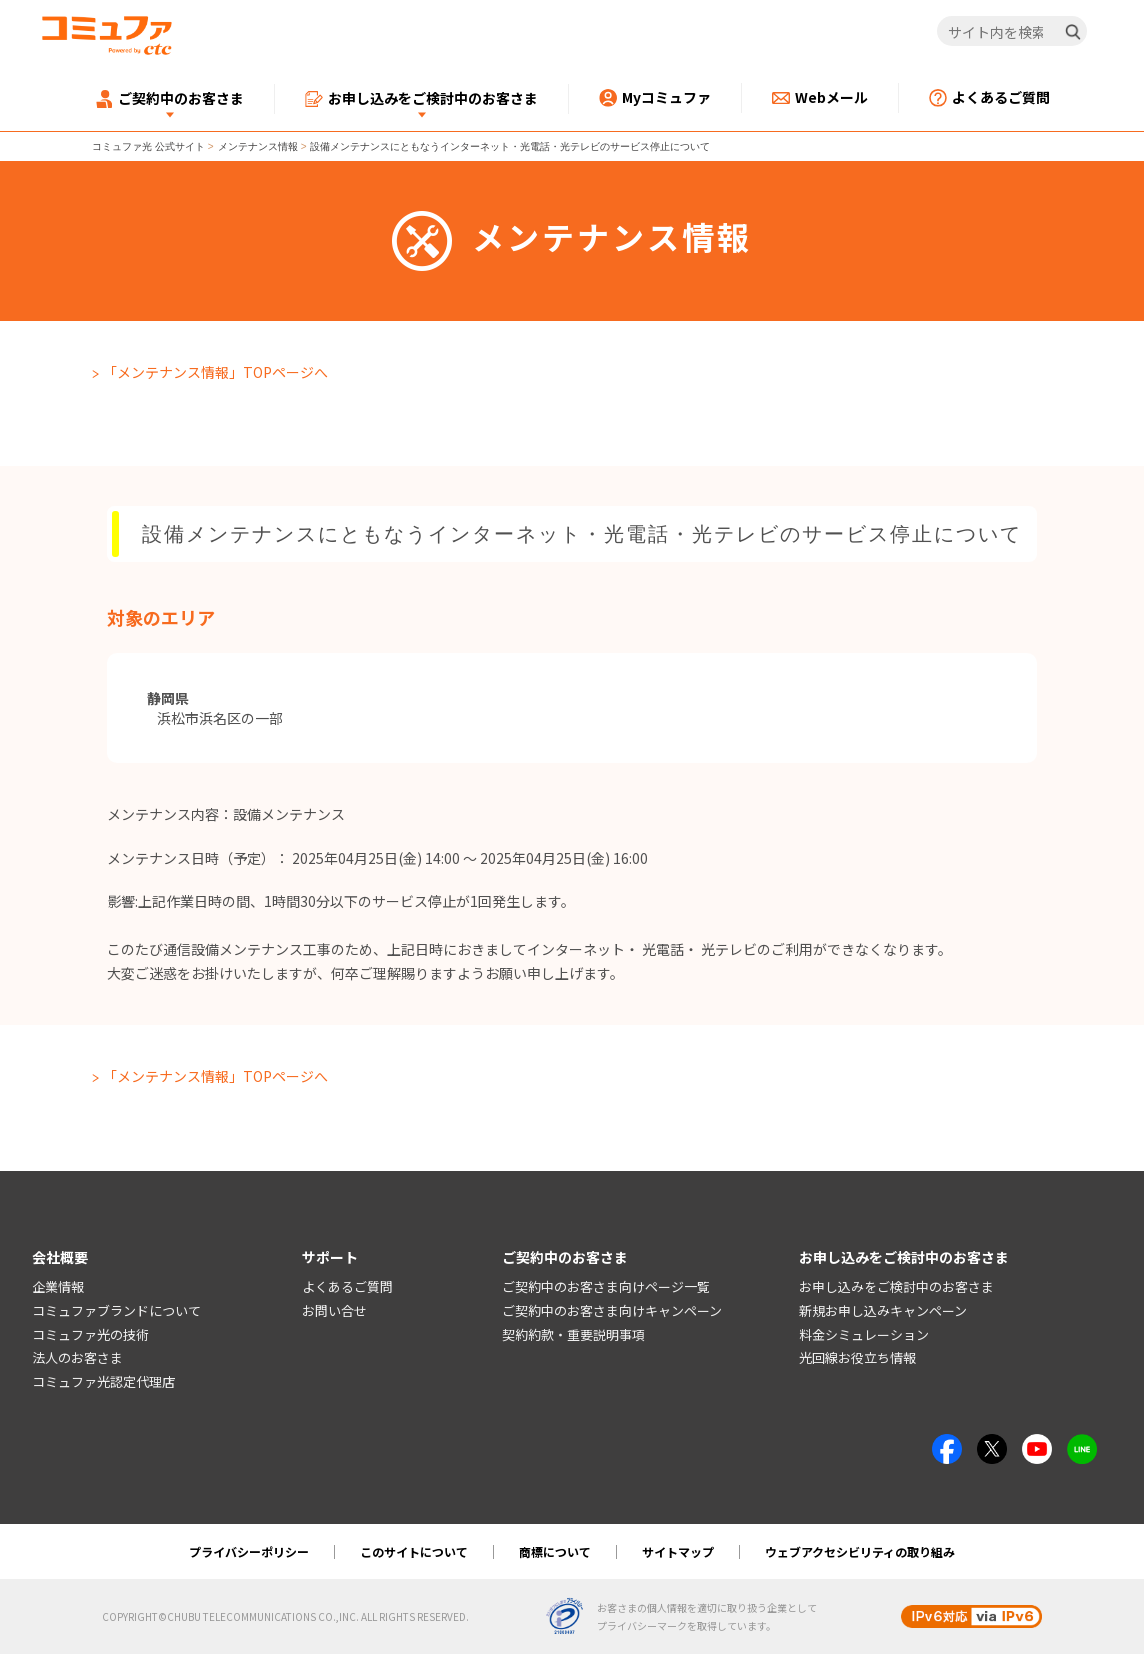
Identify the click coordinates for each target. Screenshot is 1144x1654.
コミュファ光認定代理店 (103, 1381)
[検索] (1073, 32)
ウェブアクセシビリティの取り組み (860, 1551)
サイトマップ (678, 1551)
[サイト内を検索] (1012, 32)
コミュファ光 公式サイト (148, 146)
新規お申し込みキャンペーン (883, 1310)
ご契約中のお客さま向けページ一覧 (606, 1286)
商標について (555, 1551)
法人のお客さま (77, 1357)
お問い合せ (334, 1310)
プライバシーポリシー (249, 1551)
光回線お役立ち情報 (857, 1357)
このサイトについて (414, 1551)
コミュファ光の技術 (90, 1334)
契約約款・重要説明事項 (573, 1334)
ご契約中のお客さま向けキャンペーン (612, 1310)
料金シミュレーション (864, 1334)
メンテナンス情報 (258, 146)
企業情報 (58, 1286)
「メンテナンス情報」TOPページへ (215, 372)
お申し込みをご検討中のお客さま (896, 1286)
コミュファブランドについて (116, 1310)
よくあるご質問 (347, 1286)
